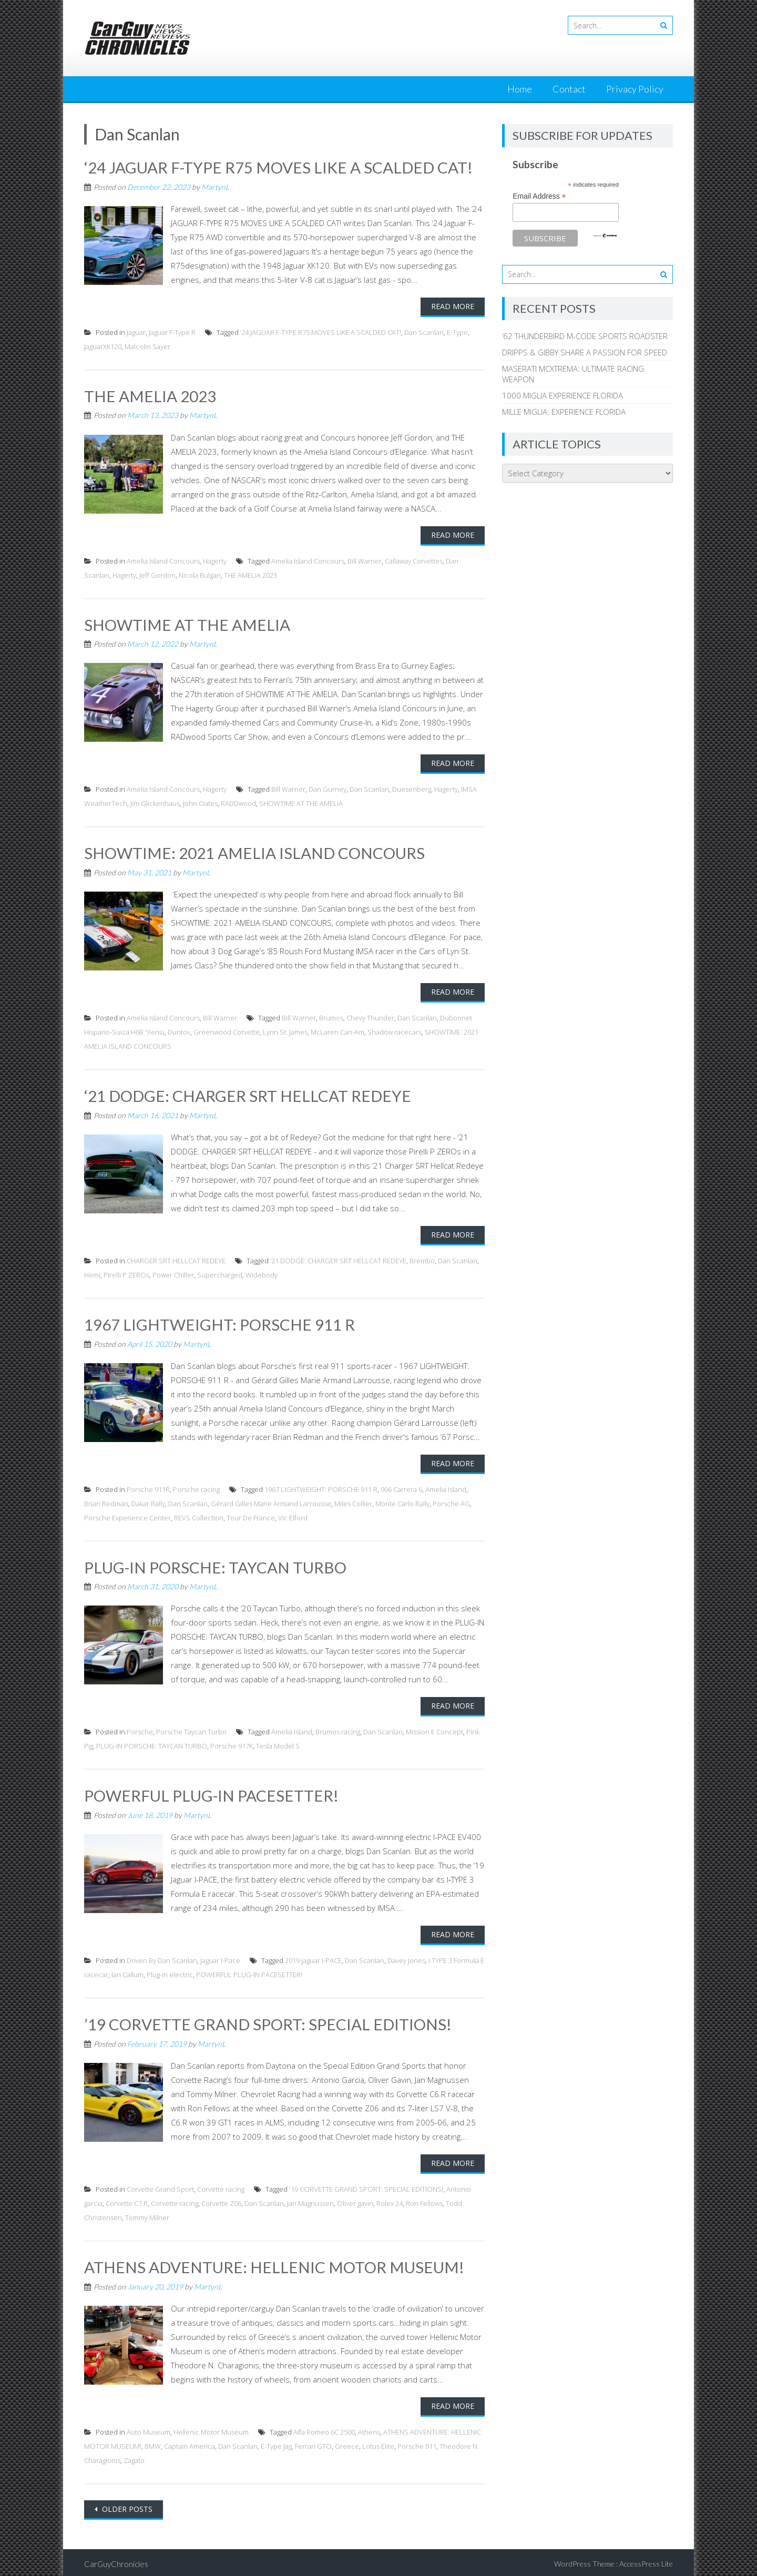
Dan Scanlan (424, 331)
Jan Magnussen (310, 2200)
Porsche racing (196, 1487)
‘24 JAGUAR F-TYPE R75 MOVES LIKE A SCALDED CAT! (279, 167)
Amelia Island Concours (163, 560)
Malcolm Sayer (147, 346)
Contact (569, 89)
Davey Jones (406, 1958)
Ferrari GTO (313, 2443)
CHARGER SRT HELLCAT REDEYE (176, 1259)
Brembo (422, 1259)
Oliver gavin (355, 2200)
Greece (347, 2443)
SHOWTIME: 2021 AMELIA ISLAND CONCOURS (255, 852)
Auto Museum (148, 2429)
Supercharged (219, 1273)
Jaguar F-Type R (172, 331)
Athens (369, 2429)
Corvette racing (220, 2186)
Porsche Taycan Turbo (191, 1729)
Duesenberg (411, 788)
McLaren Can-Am (337, 1031)
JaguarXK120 (102, 346)
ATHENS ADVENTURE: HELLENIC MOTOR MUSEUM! (274, 2264)
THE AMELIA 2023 (150, 395)
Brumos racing (337, 1729)
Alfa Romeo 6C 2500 (324, 2429)
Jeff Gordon (157, 574)
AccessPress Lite (646, 2560)
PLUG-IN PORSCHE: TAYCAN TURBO (215, 1565)
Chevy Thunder (370, 1016)
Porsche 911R (148, 1487)
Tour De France (251, 1515)
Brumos (331, 1016)
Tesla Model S (278, 1744)
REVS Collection (198, 1515)
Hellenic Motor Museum (211, 2429)
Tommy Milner (147, 2215)
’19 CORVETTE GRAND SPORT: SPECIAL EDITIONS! (268, 2021)
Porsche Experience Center (127, 1515)
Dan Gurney (327, 788)
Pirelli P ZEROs (126, 1273)
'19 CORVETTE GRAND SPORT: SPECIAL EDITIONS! (366, 2186)
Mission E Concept (434, 1729)
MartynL (215, 186)
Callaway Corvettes (414, 560)
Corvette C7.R (127, 2200)
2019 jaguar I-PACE (313, 1958)
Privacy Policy (634, 89)
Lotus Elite (378, 2443)
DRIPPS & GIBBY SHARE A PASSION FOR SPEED (584, 352)
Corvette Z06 (221, 2200)
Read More (452, 306)
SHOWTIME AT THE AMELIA (187, 623)
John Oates (200, 802)
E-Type (457, 331)
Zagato (134, 2457)
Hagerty (215, 560)
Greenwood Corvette (226, 1031)
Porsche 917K (231, 1744)
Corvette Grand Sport (160, 2186)
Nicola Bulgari (200, 574)
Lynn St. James (285, 1031)
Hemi (92, 1273)
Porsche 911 (416, 2443)
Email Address (539, 196)
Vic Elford (293, 1515)
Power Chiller (173, 1273)
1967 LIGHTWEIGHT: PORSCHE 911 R (219, 1322)
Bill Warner (364, 560)
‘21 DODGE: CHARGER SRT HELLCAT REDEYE (248, 1094)
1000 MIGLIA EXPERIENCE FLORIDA (562, 395)
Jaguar (136, 331)
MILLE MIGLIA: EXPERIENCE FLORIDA (564, 411)
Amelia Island (445, 1487)
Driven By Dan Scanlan (162, 1958)
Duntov (179, 1031)
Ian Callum (127, 1972)
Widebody (261, 1273)
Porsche (140, 1729)
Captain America (189, 2443)
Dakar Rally (148, 1501)
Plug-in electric (170, 1972)
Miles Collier (353, 1501)
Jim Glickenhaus (155, 802)
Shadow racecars (394, 1031)
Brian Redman (106, 1501)
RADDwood (238, 802)
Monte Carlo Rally (402, 1501)
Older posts (126, 2506)
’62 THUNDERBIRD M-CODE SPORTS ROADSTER (585, 336)
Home (519, 89)
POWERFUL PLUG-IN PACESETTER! (212, 1793)
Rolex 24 (389, 2200)
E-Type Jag (276, 2443)
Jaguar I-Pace (220, 1958)
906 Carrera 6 (401, 1487)
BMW (153, 2443)
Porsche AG (451, 1501)
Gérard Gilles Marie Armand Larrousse (271, 1501)
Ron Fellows (424, 2200)
